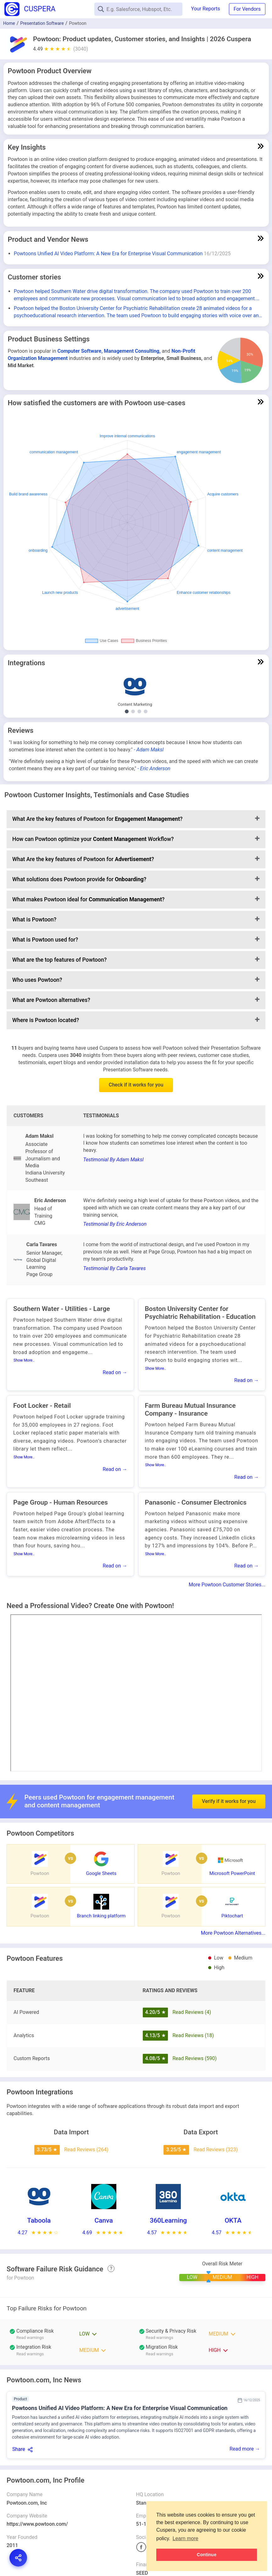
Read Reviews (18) (193, 2035)
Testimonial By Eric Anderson (115, 1224)
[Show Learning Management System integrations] (139, 711)
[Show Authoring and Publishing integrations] (133, 711)
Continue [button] (206, 2554)
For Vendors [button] (247, 9)
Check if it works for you (136, 1085)
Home (9, 23)
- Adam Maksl (149, 750)
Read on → (115, 1372)
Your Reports (205, 9)
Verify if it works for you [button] (229, 1790)
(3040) (80, 49)
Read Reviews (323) (215, 2150)
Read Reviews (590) (194, 2058)
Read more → (245, 2449)
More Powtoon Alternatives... (233, 1933)
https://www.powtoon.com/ (37, 2524)
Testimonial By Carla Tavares (114, 1268)
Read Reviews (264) (86, 2150)
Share (18, 2449)
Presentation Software (42, 23)
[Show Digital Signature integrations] (145, 711)
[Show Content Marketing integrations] (127, 711)
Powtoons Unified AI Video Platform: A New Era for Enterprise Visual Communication (108, 254)
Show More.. (24, 1360)
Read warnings (30, 2337)
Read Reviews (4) (191, 2012)
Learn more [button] (185, 2538)
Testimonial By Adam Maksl (113, 1160)
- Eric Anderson (153, 768)
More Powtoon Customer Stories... (227, 1585)
